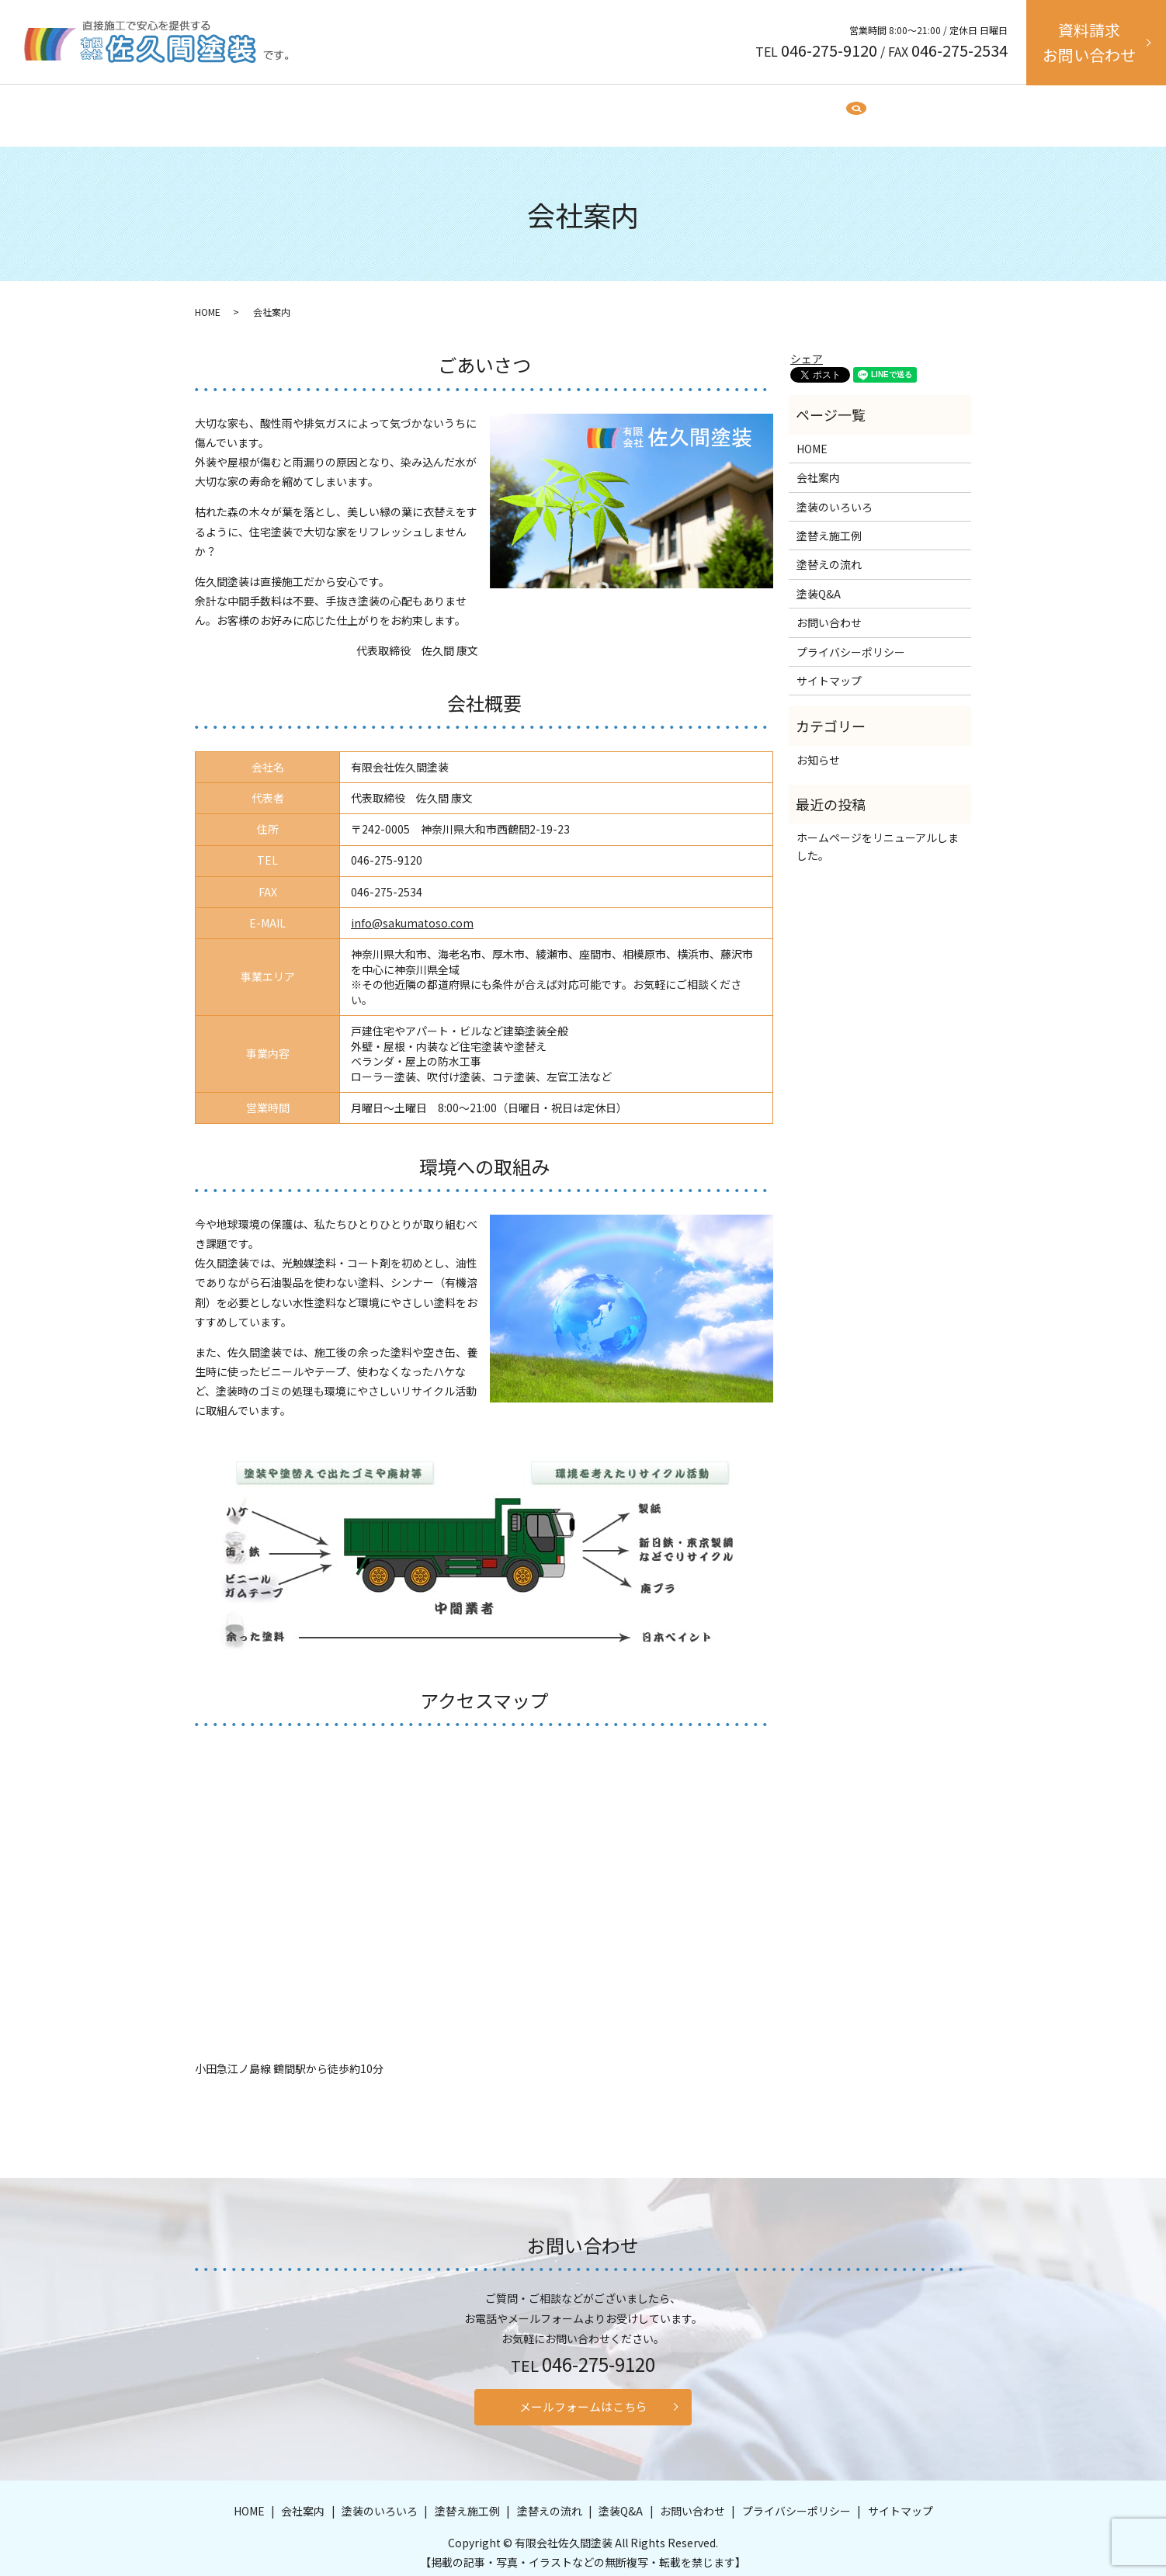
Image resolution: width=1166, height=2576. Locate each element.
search (815, 108)
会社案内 (424, 107)
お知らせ (818, 745)
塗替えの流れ (678, 107)
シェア (806, 344)
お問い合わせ (829, 607)
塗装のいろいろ (504, 107)
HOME (367, 107)
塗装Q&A (753, 107)
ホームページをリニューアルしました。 (877, 831)
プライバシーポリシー (850, 637)
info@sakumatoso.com (412, 908)
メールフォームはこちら (583, 2396)
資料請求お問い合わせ (1089, 42)
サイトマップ (829, 666)
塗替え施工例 (593, 107)
